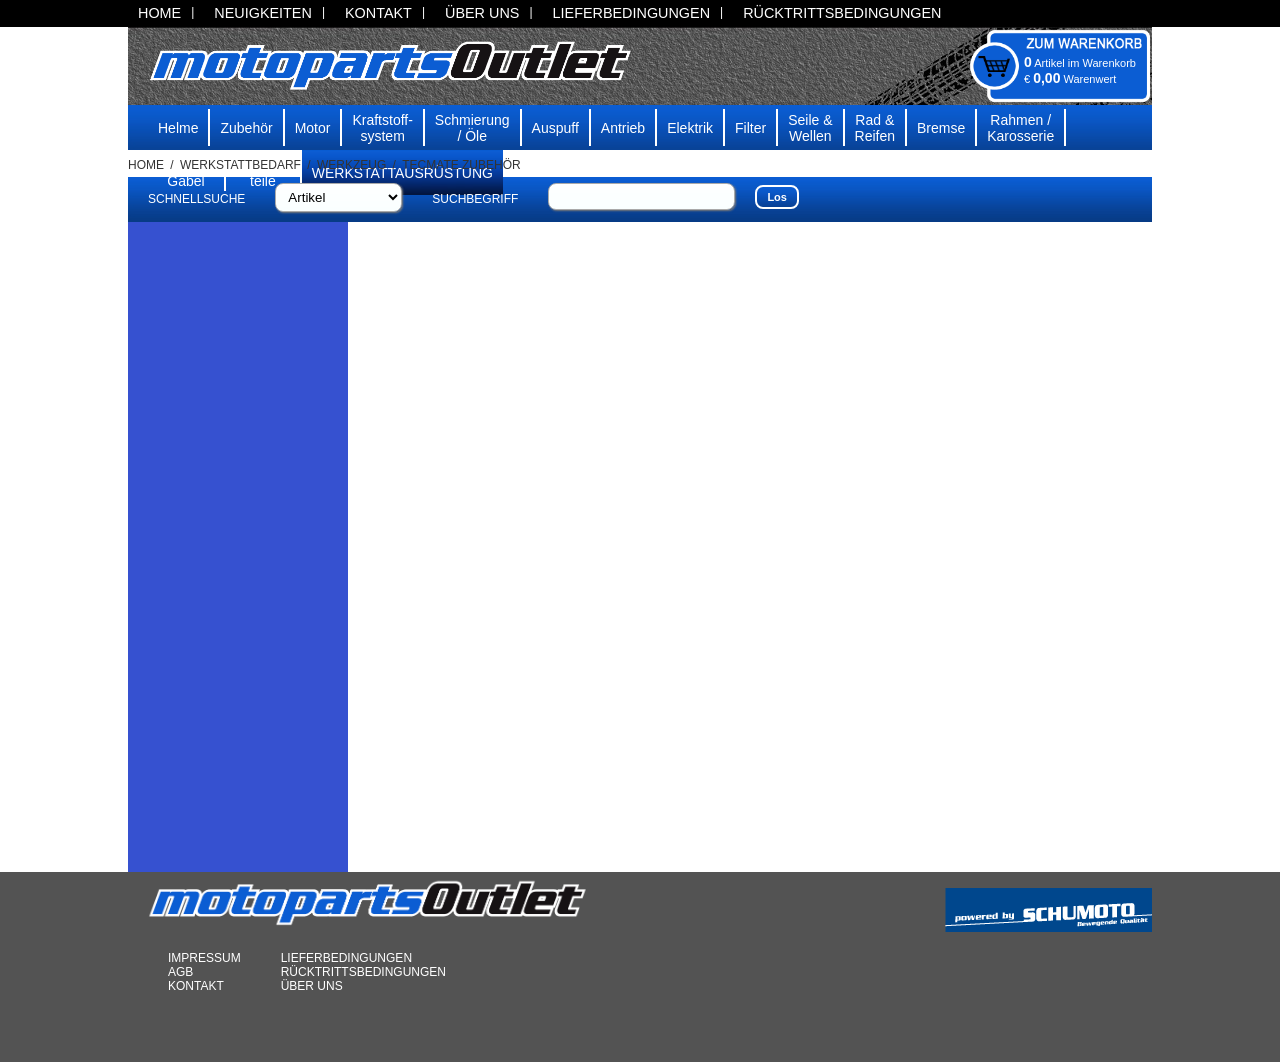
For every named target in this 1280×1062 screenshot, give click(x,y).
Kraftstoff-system (382, 128)
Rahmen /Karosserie (1020, 128)
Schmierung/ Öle (472, 128)
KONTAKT (378, 13)
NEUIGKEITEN (263, 13)
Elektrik (690, 128)
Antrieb (623, 128)
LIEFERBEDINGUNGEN (632, 13)
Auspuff (555, 128)
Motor (313, 128)
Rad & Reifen (875, 128)
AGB (180, 972)
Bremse (941, 128)
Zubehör (246, 128)
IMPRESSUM (204, 958)
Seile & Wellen (810, 128)
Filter (750, 128)
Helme (178, 128)
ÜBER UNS (482, 13)
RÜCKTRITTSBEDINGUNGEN (842, 13)
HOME (159, 13)
